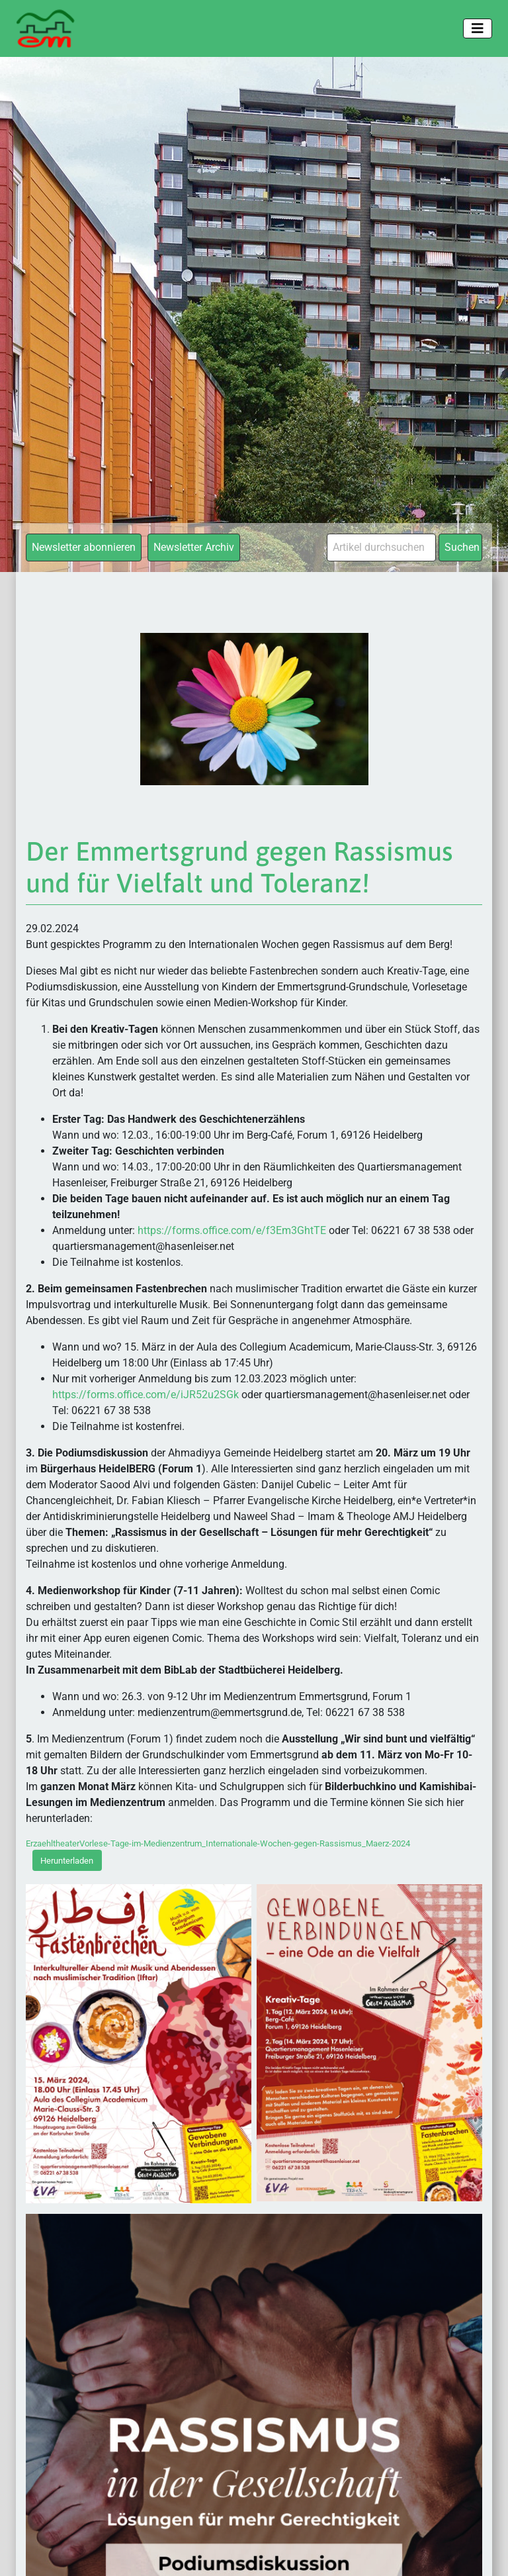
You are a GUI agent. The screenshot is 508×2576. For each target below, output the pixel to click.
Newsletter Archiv (193, 547)
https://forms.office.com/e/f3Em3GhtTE (232, 1230)
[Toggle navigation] (477, 28)
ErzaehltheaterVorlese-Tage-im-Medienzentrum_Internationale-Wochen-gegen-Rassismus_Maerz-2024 (218, 1843)
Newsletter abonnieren (84, 547)
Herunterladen (66, 1861)
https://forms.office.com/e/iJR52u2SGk (146, 1394)
